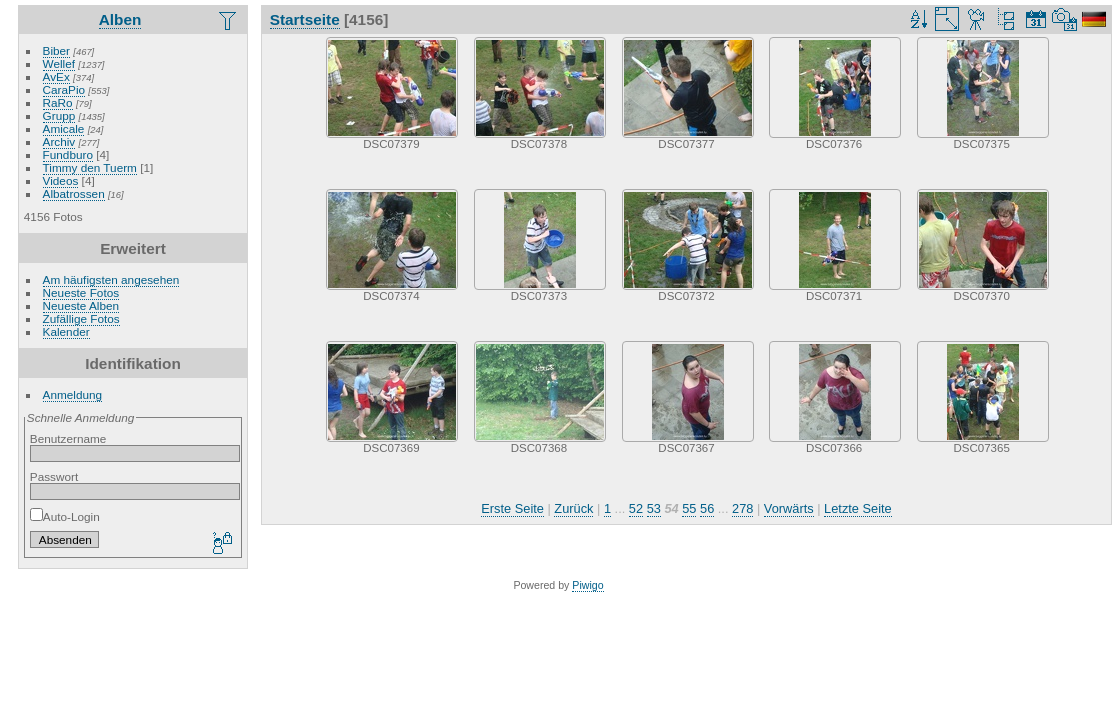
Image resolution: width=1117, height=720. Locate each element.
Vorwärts (789, 508)
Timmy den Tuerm (90, 167)
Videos (61, 180)
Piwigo (587, 585)
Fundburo (68, 154)
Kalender (66, 331)
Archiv (59, 141)
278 (742, 508)
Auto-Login (65, 516)
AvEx (56, 76)
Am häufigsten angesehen (111, 279)
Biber (56, 50)
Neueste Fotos (81, 292)
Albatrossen (74, 193)
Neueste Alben (81, 305)
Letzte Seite (858, 508)
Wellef (59, 63)
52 (636, 508)
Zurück (573, 508)
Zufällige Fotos (81, 318)
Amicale (64, 128)
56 (707, 508)
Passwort (54, 476)
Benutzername (68, 438)
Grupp (59, 115)
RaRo (58, 102)
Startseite (305, 19)
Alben (120, 19)
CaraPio (64, 89)
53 (654, 508)
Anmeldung (73, 394)
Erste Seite (512, 508)
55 (689, 508)
